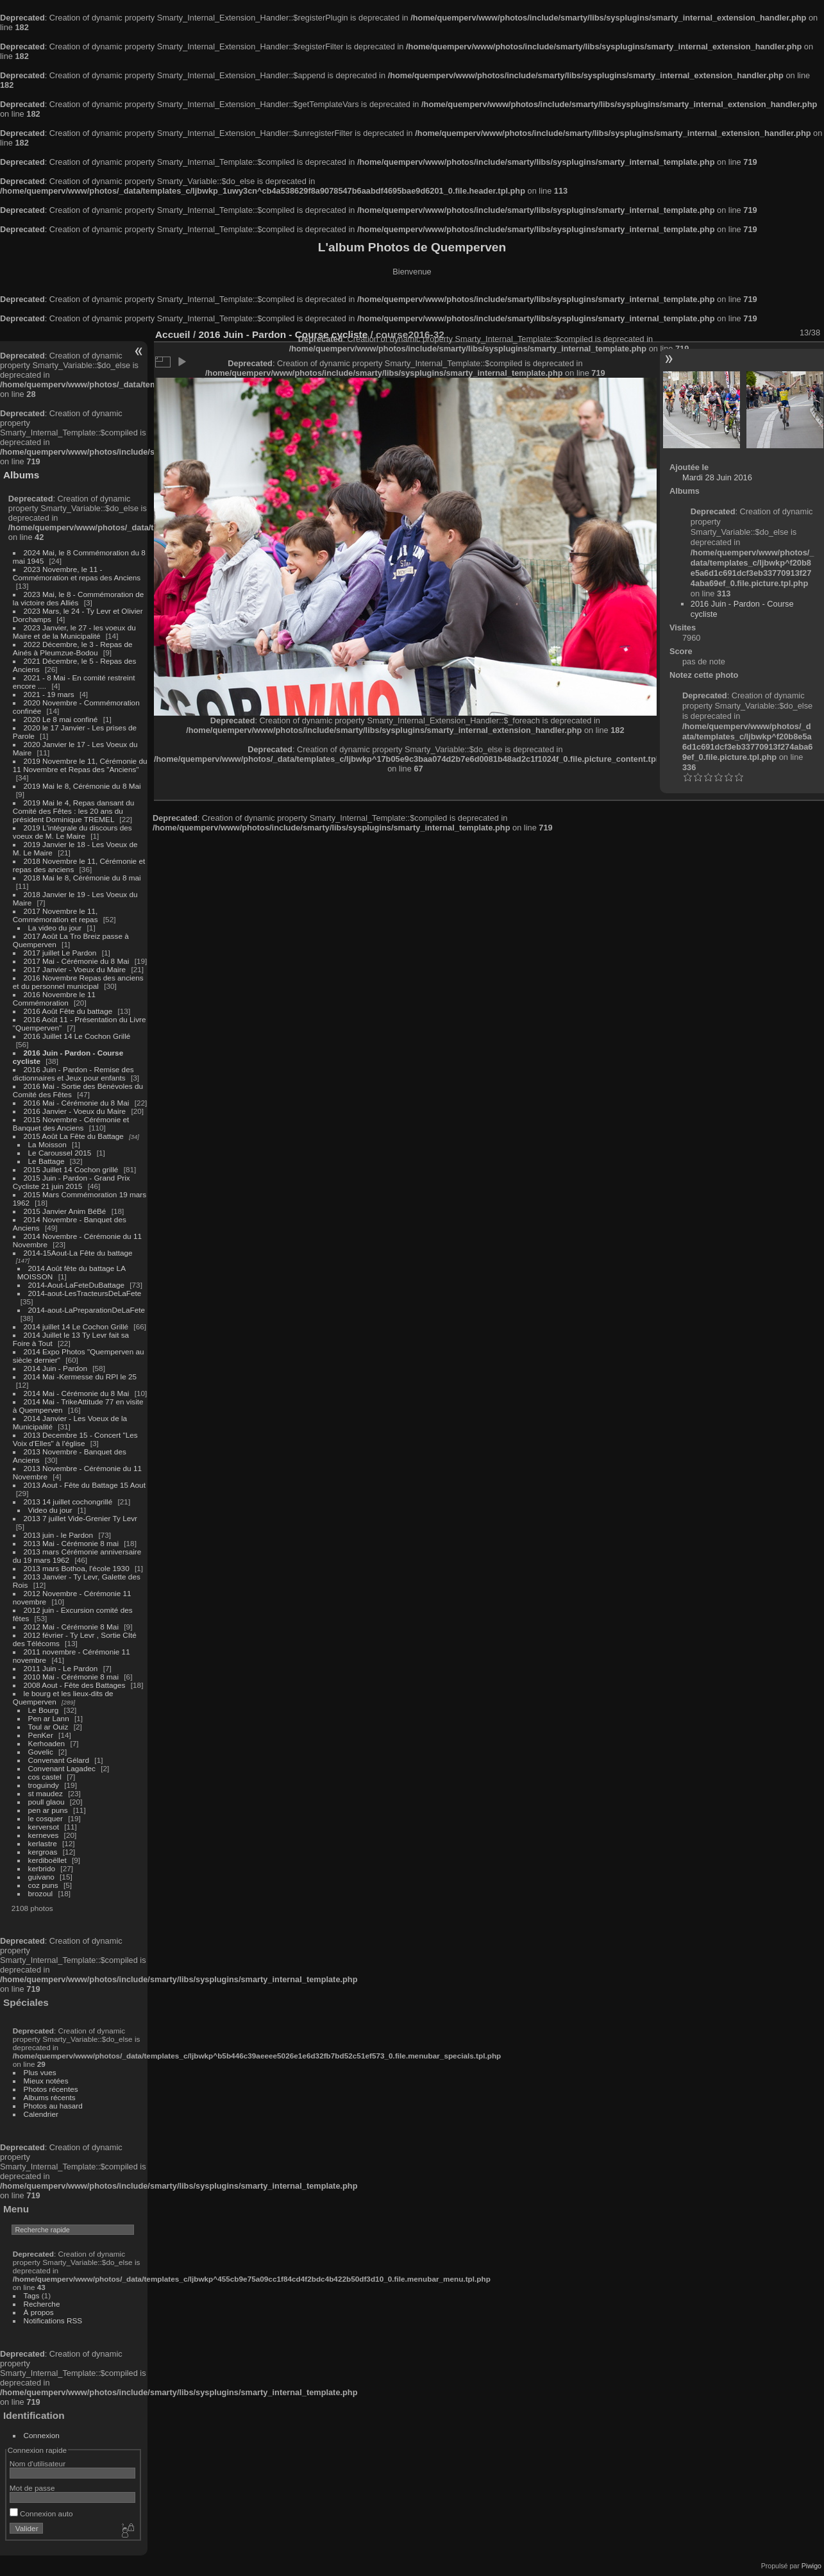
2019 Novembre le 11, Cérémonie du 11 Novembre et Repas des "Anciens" (80, 765)
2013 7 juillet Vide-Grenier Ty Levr (80, 1518)
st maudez (45, 1793)
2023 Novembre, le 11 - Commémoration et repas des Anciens (76, 573)
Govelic (40, 1751)
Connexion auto (41, 2513)
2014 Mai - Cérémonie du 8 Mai (77, 1393)
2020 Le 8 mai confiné (61, 719)
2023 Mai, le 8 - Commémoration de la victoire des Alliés (78, 598)
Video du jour (50, 1510)
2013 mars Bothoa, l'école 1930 (77, 1568)
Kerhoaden (46, 1743)
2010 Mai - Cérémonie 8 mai (71, 1676)
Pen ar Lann (48, 1718)
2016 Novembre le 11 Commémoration (54, 998)
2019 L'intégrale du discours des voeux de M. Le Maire (72, 831)
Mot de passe (32, 2488)
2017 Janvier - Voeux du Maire (75, 969)
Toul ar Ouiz (48, 1726)
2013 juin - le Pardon (59, 1535)
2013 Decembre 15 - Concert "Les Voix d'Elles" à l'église (75, 1439)
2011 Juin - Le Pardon (61, 1668)
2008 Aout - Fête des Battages (75, 1685)
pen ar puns (48, 1810)
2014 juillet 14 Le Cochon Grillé (76, 1326)
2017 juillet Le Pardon (60, 952)
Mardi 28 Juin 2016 (717, 477)
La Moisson (47, 1144)
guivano (41, 1877)
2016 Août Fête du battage (68, 1011)
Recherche (42, 2304)
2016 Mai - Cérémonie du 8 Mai (77, 1103)
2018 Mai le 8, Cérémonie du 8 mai (82, 877)
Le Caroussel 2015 (60, 1153)
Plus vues (40, 2072)
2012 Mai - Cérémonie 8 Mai (71, 1626)
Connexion (42, 2435)
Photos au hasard (53, 2105)
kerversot (43, 1827)
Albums (21, 474)
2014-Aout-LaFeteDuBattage (76, 1285)
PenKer (40, 1735)
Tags (32, 2295)
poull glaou (46, 1801)
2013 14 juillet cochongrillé (69, 1501)
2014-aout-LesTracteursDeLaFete (85, 1293)
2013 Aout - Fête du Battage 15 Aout (85, 1485)
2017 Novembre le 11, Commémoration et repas (55, 915)
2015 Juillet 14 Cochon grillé (71, 1169)
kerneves (43, 1835)
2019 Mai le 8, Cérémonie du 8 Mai (82, 786)
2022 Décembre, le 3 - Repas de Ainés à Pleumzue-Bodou (73, 648)
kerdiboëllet (47, 1860)
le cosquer (45, 1818)
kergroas (43, 1852)
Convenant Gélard (59, 1760)
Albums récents (50, 2097)
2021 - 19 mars (49, 694)
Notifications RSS (53, 2320)
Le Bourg (43, 1710)
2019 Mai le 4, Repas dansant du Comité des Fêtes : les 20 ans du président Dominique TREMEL (73, 810)
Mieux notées (46, 2080)
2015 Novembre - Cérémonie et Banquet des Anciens (71, 1123)
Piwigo (811, 2566)
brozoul (40, 1893)
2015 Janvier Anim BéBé (65, 1211)
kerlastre (42, 1843)
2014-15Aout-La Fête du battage (78, 1253)
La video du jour (55, 927)
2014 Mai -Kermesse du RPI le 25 (80, 1376)
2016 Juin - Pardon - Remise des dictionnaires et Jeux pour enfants (73, 1073)
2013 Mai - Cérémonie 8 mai (71, 1543)
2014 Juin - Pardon (55, 1368)
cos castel (45, 1776)
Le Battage (46, 1161)
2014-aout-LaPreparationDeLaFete (87, 1310)
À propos (39, 2312)
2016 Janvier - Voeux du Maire (75, 1111)
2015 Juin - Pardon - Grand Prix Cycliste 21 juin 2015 (71, 1182)
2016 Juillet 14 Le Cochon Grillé (77, 1036)
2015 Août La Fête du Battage (74, 1136)
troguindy (43, 1785)
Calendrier (41, 2114)
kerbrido (42, 1868)
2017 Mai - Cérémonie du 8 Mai (77, 961)
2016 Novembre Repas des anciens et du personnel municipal (78, 981)
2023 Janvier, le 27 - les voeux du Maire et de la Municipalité (74, 631)
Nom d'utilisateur (37, 2463)
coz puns (43, 1885)
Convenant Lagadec (62, 1768)
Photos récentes (51, 2089)
